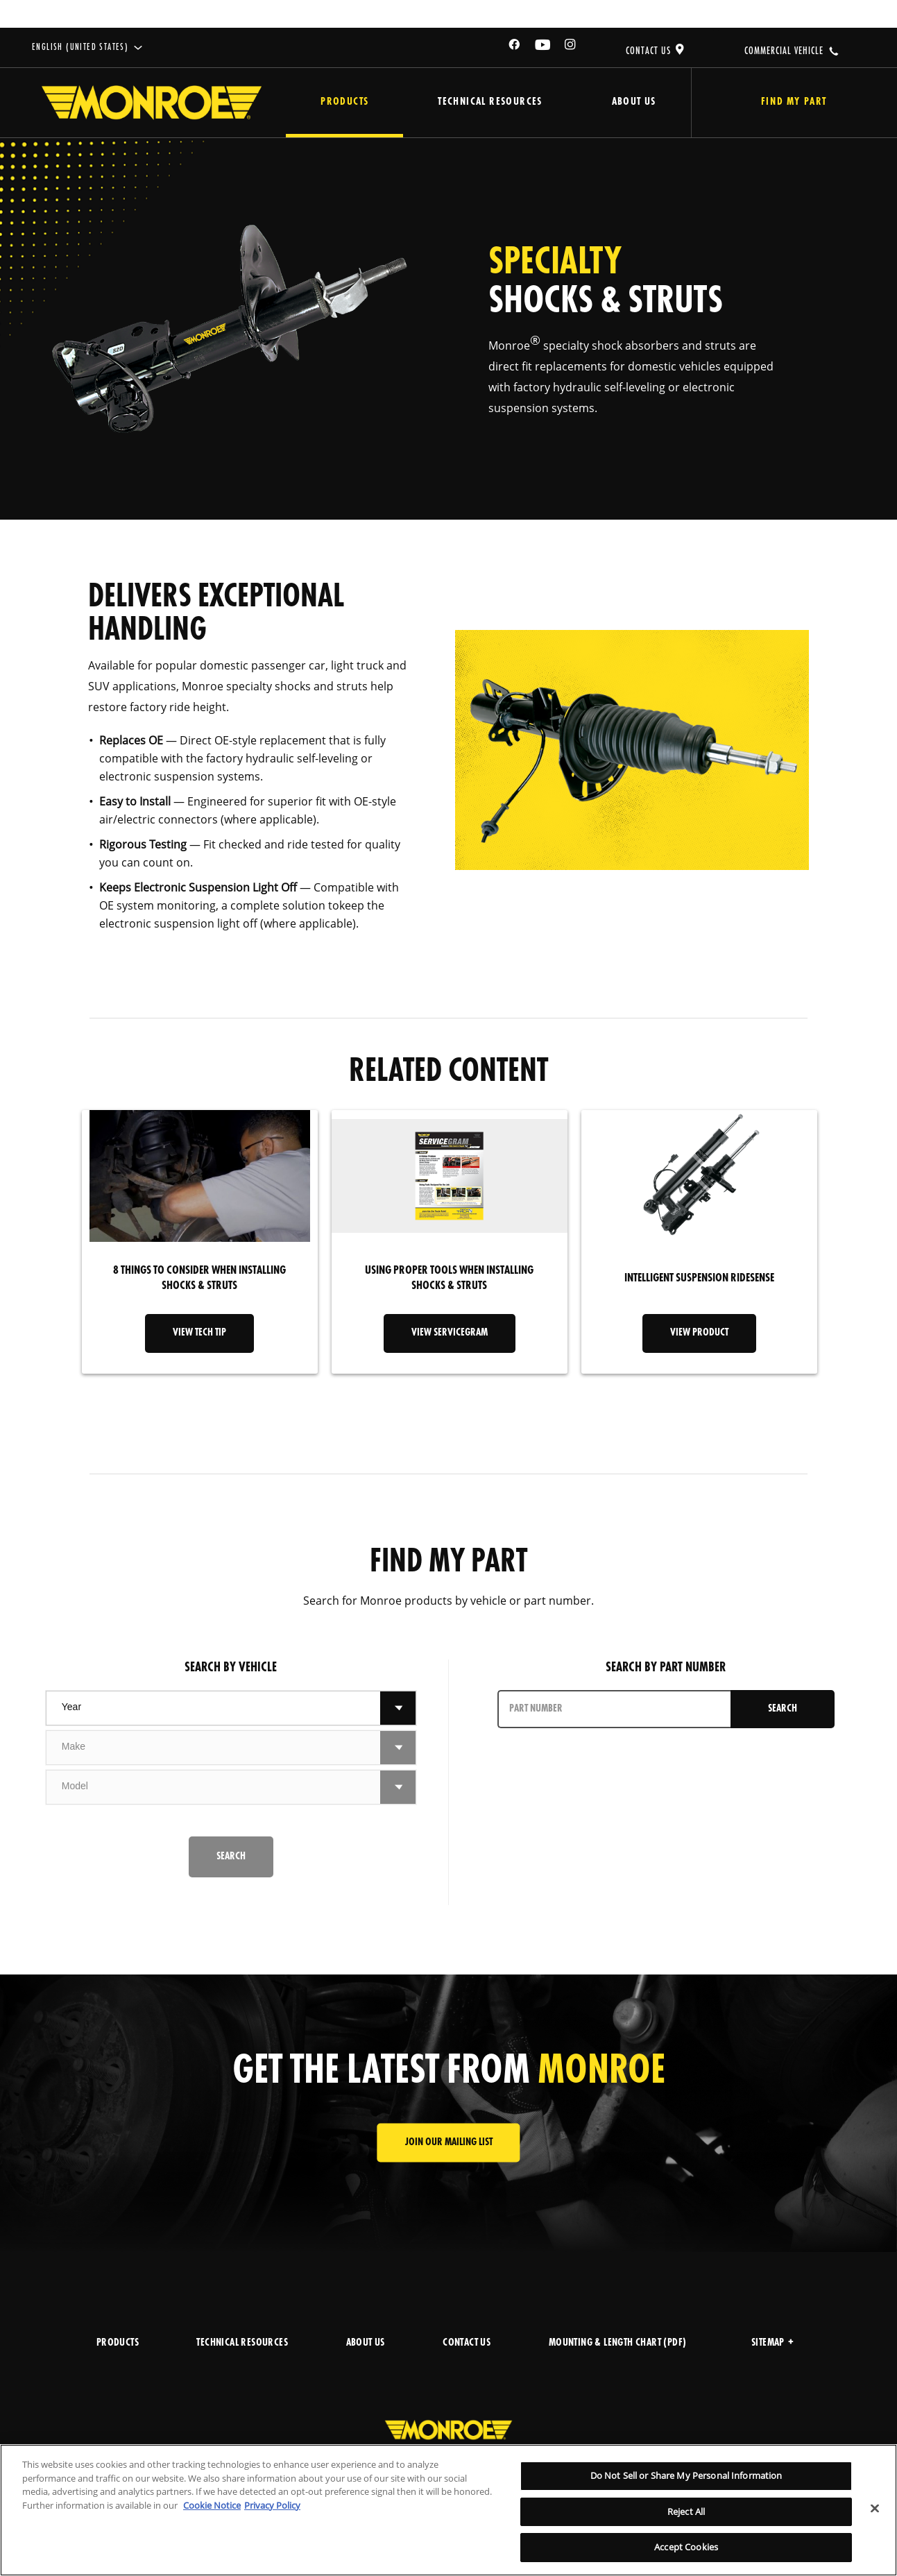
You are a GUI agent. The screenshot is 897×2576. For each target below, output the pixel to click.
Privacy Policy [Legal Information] (272, 2505)
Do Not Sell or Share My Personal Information (686, 2475)
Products (344, 102)
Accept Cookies (686, 2547)
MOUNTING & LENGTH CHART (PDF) (618, 2343)
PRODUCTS (117, 2343)
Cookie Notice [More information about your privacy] (212, 2505)
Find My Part (794, 102)
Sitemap (772, 2343)
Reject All (686, 2511)
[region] (448, 2510)
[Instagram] (571, 47)
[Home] (151, 102)
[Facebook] (515, 47)
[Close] (875, 2508)
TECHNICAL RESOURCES (242, 2343)
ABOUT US (365, 2343)
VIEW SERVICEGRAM (449, 1333)
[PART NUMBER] (615, 1709)
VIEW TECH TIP (199, 1333)
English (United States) (80, 47)
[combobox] (213, 1708)
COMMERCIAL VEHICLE (783, 51)
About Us (634, 102)
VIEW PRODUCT (699, 1333)
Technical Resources (490, 102)
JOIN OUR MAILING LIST (449, 2143)
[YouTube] (543, 47)
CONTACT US (648, 51)
